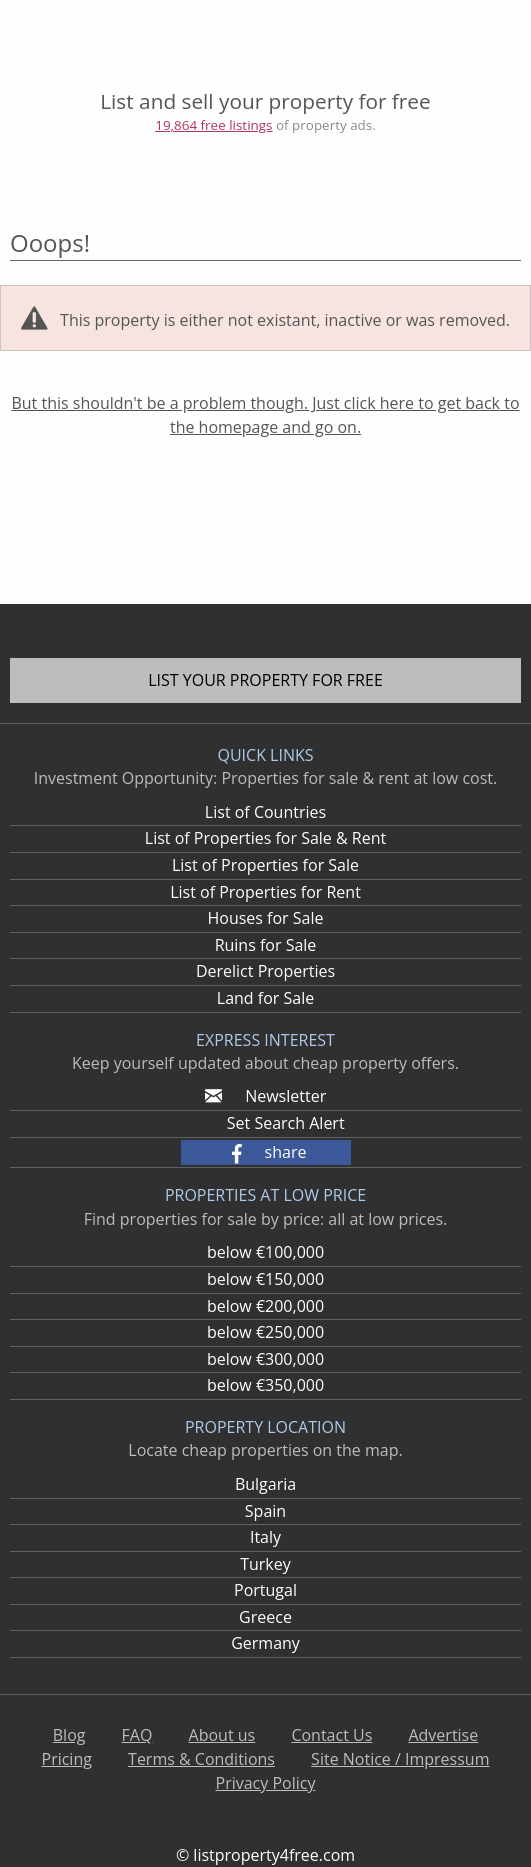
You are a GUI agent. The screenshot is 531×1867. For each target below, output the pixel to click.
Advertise (443, 1735)
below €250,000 (265, 1332)
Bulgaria (265, 1484)
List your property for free (265, 680)
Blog (69, 1735)
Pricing (67, 1759)
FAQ (137, 1735)
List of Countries (265, 812)
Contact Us (331, 1735)
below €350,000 (265, 1385)
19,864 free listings (213, 125)
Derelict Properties (265, 971)
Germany (265, 1643)
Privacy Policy (266, 1783)
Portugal (265, 1590)
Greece (265, 1617)
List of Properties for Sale (265, 865)
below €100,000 (265, 1252)
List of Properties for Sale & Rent (265, 838)
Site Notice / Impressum (400, 1759)
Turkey (265, 1564)
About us (222, 1735)
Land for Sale (265, 998)
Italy (265, 1537)
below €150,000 (265, 1279)
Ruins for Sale (266, 945)
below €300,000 (265, 1359)
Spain (265, 1511)
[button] (266, 1153)
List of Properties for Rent (265, 892)
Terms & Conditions (201, 1759)
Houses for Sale (265, 918)
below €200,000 (265, 1306)
